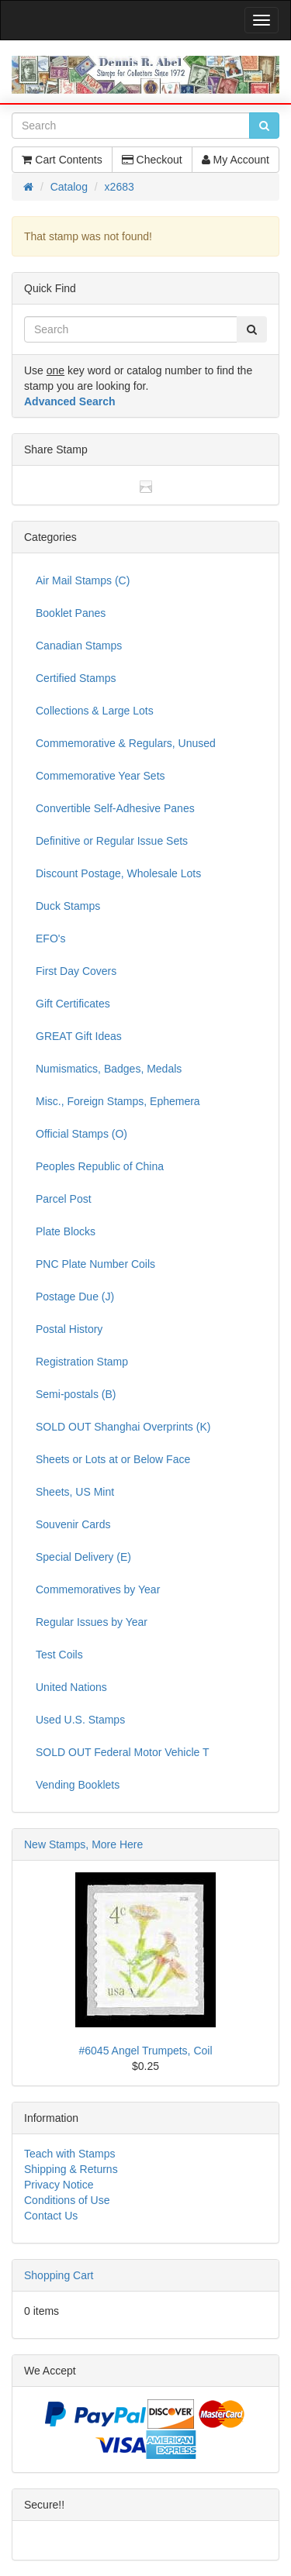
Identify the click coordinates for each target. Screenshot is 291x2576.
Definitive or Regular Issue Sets (112, 841)
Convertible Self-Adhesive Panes (115, 808)
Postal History (69, 1329)
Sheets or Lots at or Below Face (113, 1459)
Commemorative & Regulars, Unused (126, 743)
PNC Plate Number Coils (95, 1264)
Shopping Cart (59, 2275)
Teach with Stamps (70, 2153)
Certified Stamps (76, 678)
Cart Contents (62, 159)
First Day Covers (76, 971)
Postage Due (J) (75, 1296)
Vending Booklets (78, 1785)
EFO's (50, 938)
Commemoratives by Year (98, 1589)
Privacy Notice (58, 2184)
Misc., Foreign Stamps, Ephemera (118, 1101)
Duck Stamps (68, 906)
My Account (235, 159)
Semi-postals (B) (76, 1394)
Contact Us (51, 2215)
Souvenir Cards (73, 1524)
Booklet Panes (71, 613)
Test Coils (59, 1654)
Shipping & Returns (71, 2169)
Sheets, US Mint (75, 1492)
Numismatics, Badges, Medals (109, 1068)
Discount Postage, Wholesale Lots (118, 873)
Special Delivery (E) (83, 1557)
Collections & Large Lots (95, 710)
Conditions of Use (67, 2200)
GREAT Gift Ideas (79, 1036)
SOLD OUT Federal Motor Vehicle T (123, 1752)
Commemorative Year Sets (100, 776)
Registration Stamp (82, 1361)
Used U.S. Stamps (80, 1719)
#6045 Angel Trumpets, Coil (146, 2050)
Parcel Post (64, 1199)
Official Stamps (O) (81, 1134)
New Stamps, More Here (83, 1844)
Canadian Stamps (79, 645)
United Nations (71, 1687)
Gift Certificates (73, 1003)
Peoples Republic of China (100, 1166)
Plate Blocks (65, 1231)
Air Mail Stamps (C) (83, 580)
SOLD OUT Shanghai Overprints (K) (123, 1427)
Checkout (152, 159)
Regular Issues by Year (91, 1622)
